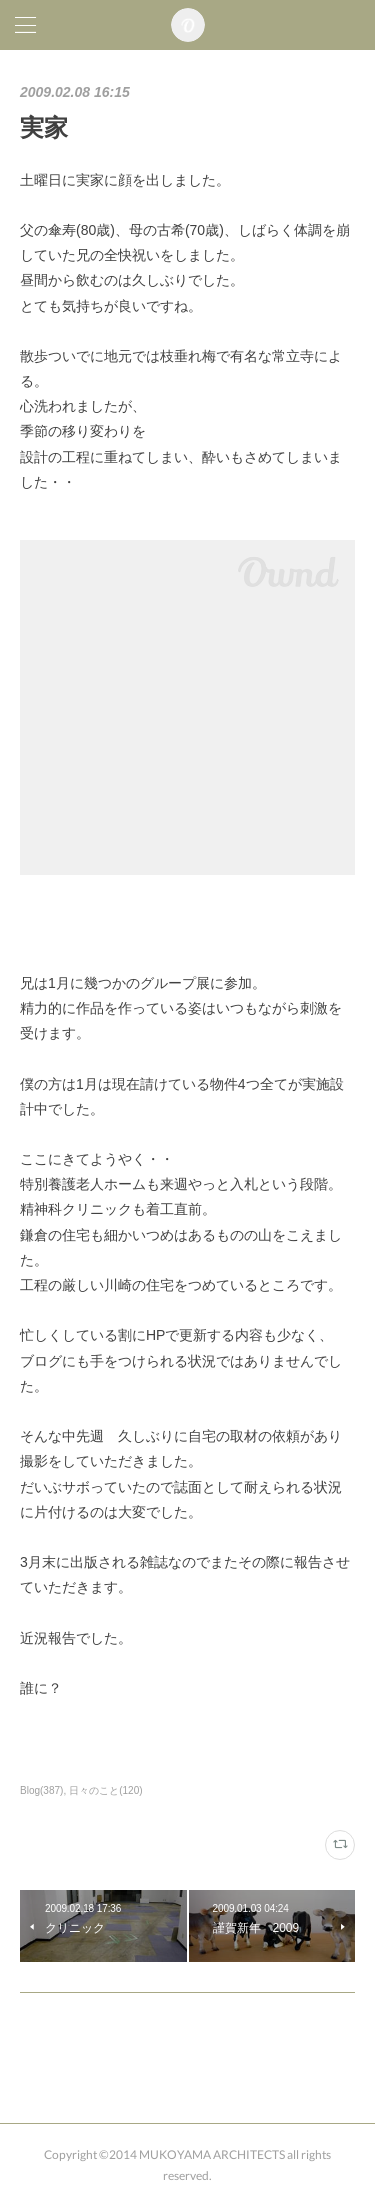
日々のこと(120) (105, 1790)
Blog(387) (41, 1790)
